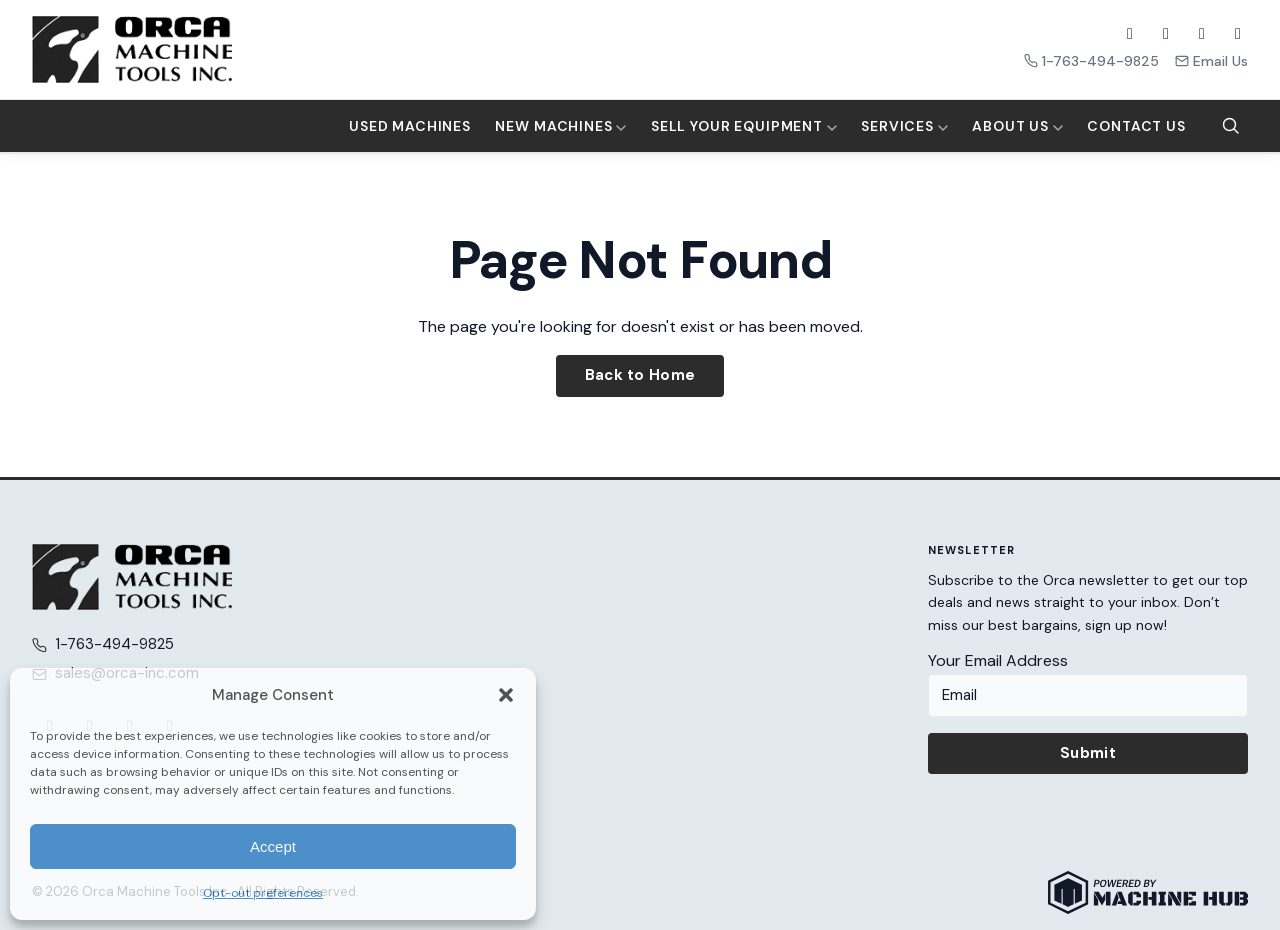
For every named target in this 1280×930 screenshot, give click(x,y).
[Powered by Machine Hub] (1148, 892)
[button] (506, 695)
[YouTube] (1202, 34)
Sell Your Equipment (744, 126)
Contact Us (1136, 126)
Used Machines (410, 126)
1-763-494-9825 (1091, 61)
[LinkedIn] (1238, 34)
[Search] (1231, 126)
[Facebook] (1130, 34)
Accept (273, 846)
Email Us (1211, 61)
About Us (1017, 126)
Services (904, 126)
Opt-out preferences (263, 893)
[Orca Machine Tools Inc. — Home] (132, 49)
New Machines (560, 126)
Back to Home (640, 375)
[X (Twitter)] (1166, 34)
